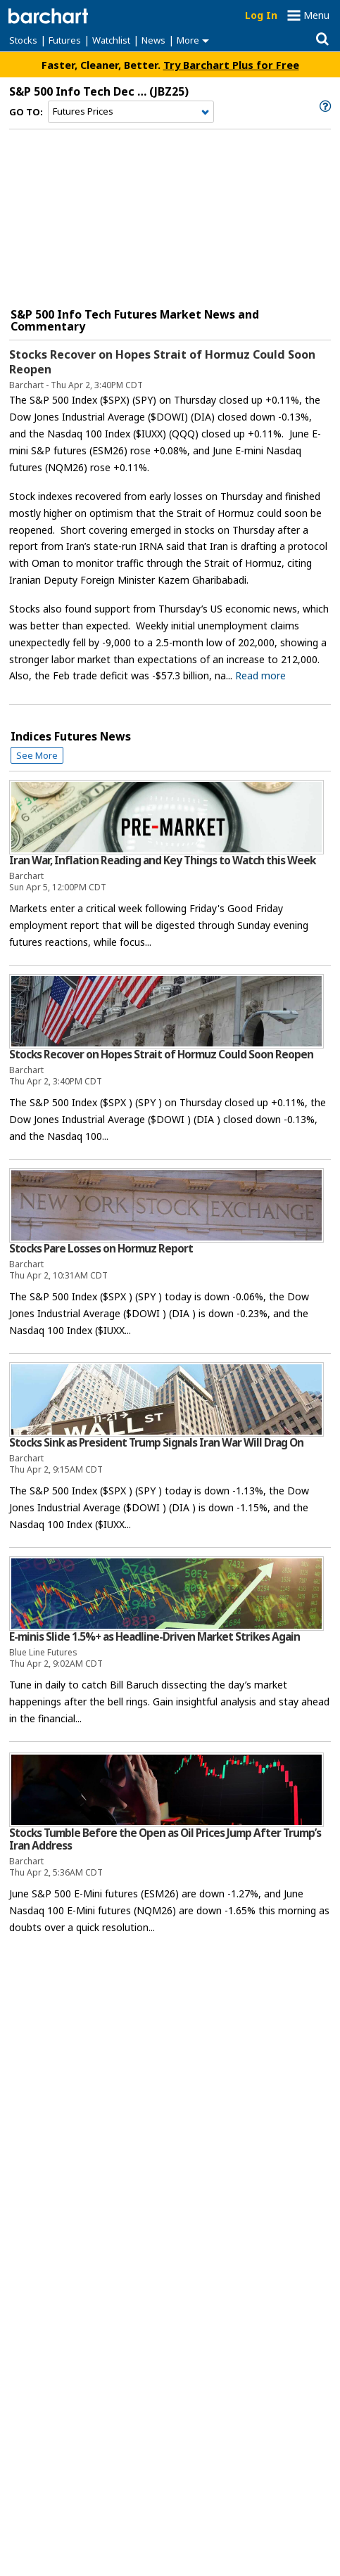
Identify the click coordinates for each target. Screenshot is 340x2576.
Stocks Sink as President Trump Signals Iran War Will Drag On (156, 1442)
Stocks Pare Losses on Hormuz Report (101, 1248)
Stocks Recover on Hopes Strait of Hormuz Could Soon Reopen (162, 362)
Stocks (23, 40)
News (153, 40)
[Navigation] (131, 112)
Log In (261, 15)
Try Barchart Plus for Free (231, 65)
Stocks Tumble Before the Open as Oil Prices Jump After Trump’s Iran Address (165, 1839)
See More (37, 755)
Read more (260, 675)
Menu (316, 15)
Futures (65, 40)
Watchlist (111, 40)
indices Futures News (71, 736)
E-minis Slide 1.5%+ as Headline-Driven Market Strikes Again (154, 1636)
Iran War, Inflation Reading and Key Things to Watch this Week (162, 860)
